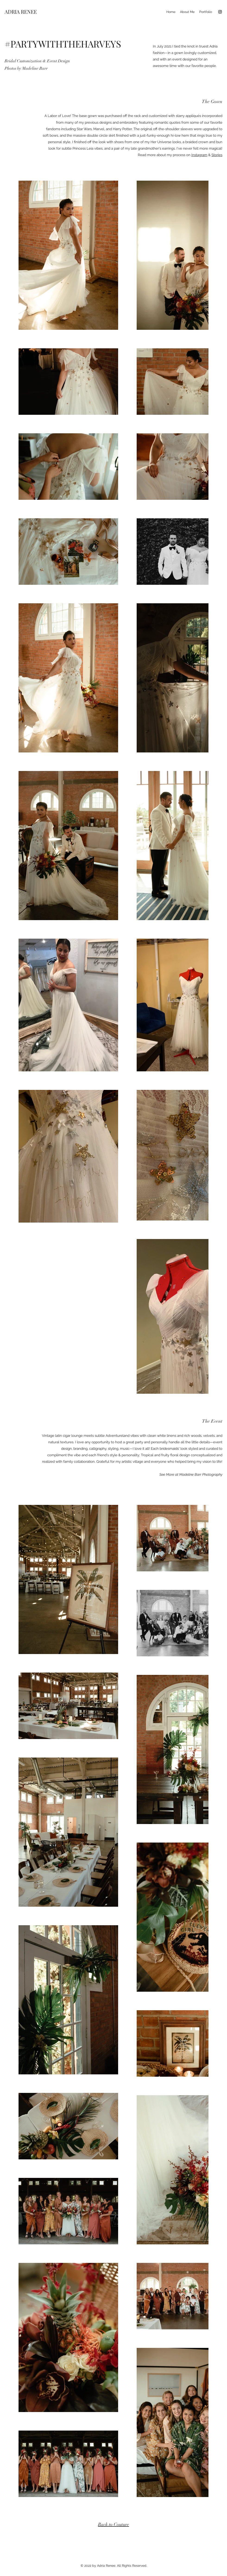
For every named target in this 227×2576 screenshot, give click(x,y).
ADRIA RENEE (21, 11)
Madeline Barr (35, 68)
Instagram (199, 155)
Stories (216, 155)
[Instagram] (220, 11)
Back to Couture (113, 2524)
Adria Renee (106, 2565)
